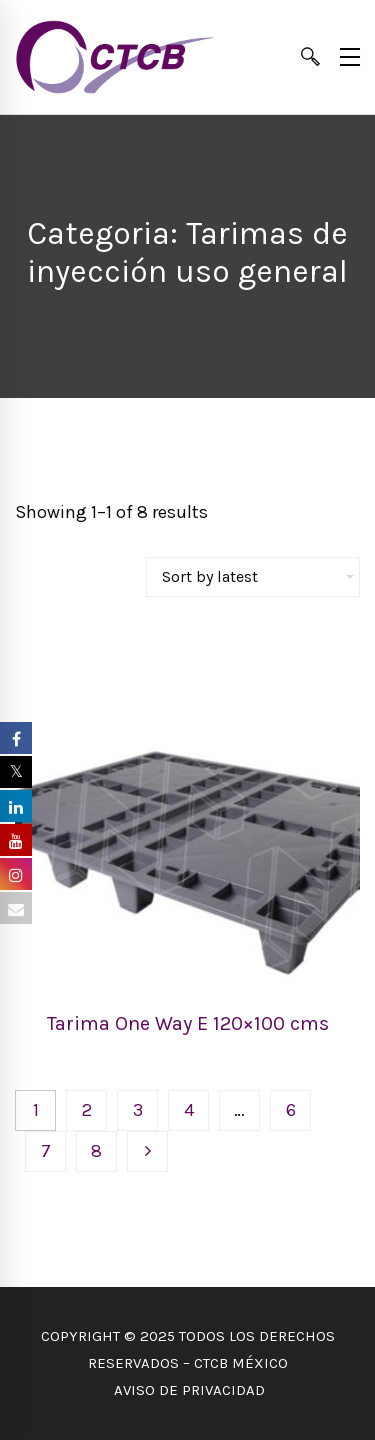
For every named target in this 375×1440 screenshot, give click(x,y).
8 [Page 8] (96, 1151)
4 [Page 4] (189, 1110)
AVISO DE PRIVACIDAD (187, 1390)
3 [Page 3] (138, 1110)
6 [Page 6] (291, 1110)
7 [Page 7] (46, 1151)
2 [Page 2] (87, 1110)
